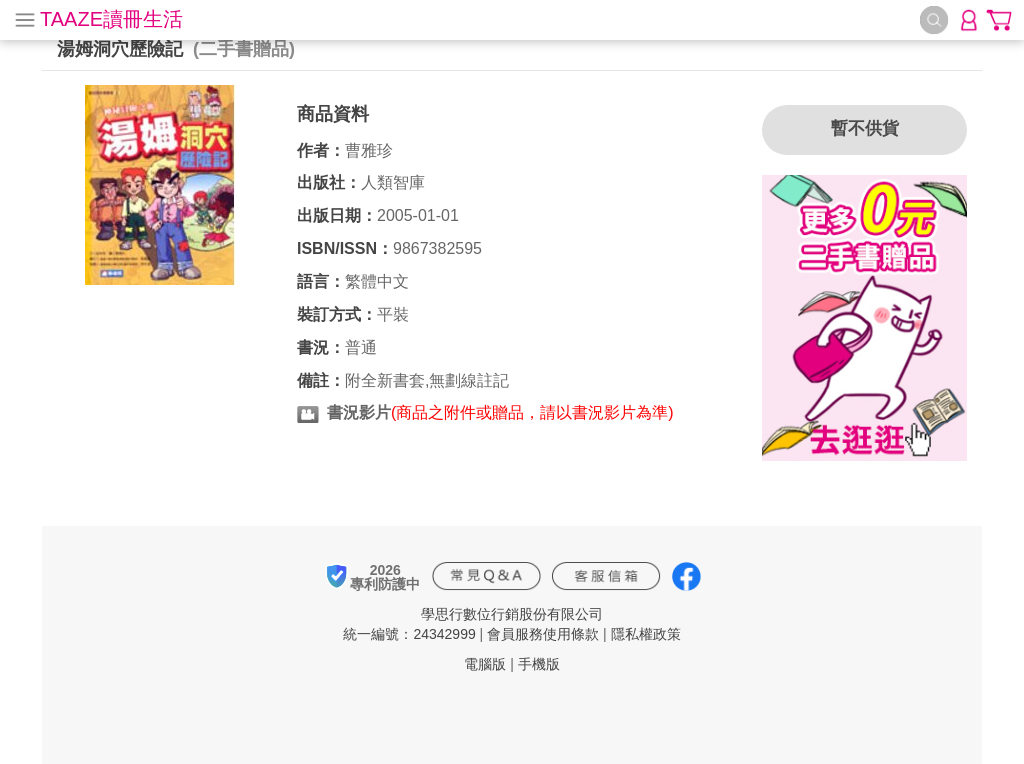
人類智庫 (393, 182)
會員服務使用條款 (543, 634)
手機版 (539, 664)
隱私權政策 (646, 634)
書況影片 (359, 412)
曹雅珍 (369, 150)
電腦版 (485, 664)
